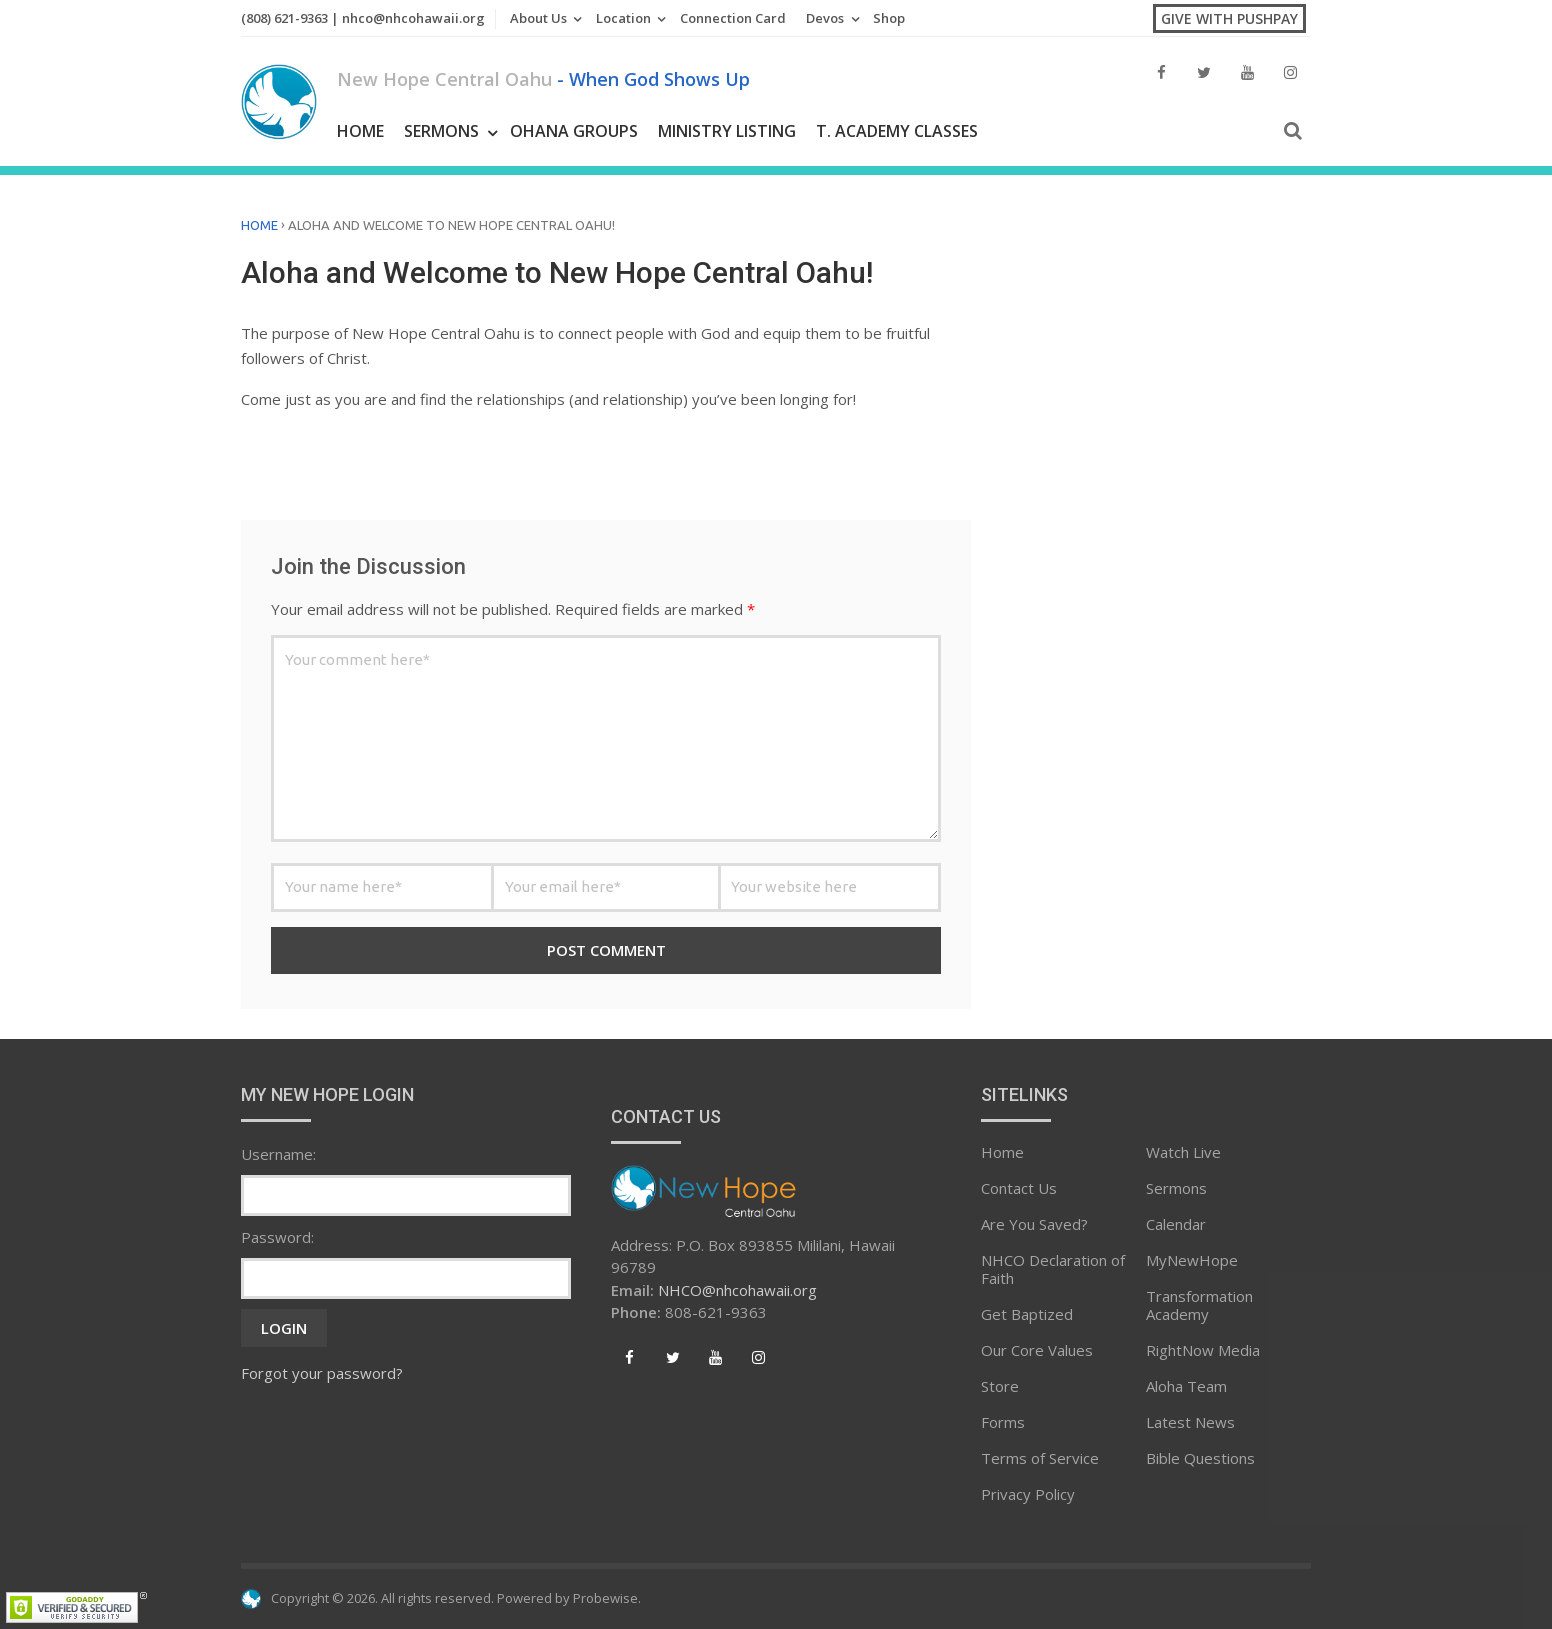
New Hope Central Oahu (543, 79)
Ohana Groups (574, 131)
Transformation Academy (1199, 1305)
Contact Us (1019, 1188)
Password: (277, 1237)
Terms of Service (1040, 1458)
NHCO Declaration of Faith (1053, 1269)
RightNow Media (1203, 1350)
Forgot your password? (322, 1373)
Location (623, 18)
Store (1000, 1386)
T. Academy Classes (897, 131)
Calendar (1176, 1224)
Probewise (605, 1598)
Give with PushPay (1229, 18)
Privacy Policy (1028, 1494)
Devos (825, 18)
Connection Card (733, 18)
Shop (889, 18)
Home (360, 131)
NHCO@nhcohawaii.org (737, 1290)
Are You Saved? (1034, 1224)
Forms (1003, 1422)
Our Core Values (1037, 1350)
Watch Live (1183, 1152)
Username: (278, 1154)
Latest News (1190, 1422)
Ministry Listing (727, 131)
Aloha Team (1186, 1386)
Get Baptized (1027, 1314)
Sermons (441, 131)
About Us (538, 18)
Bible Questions (1200, 1458)
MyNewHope (1192, 1260)
